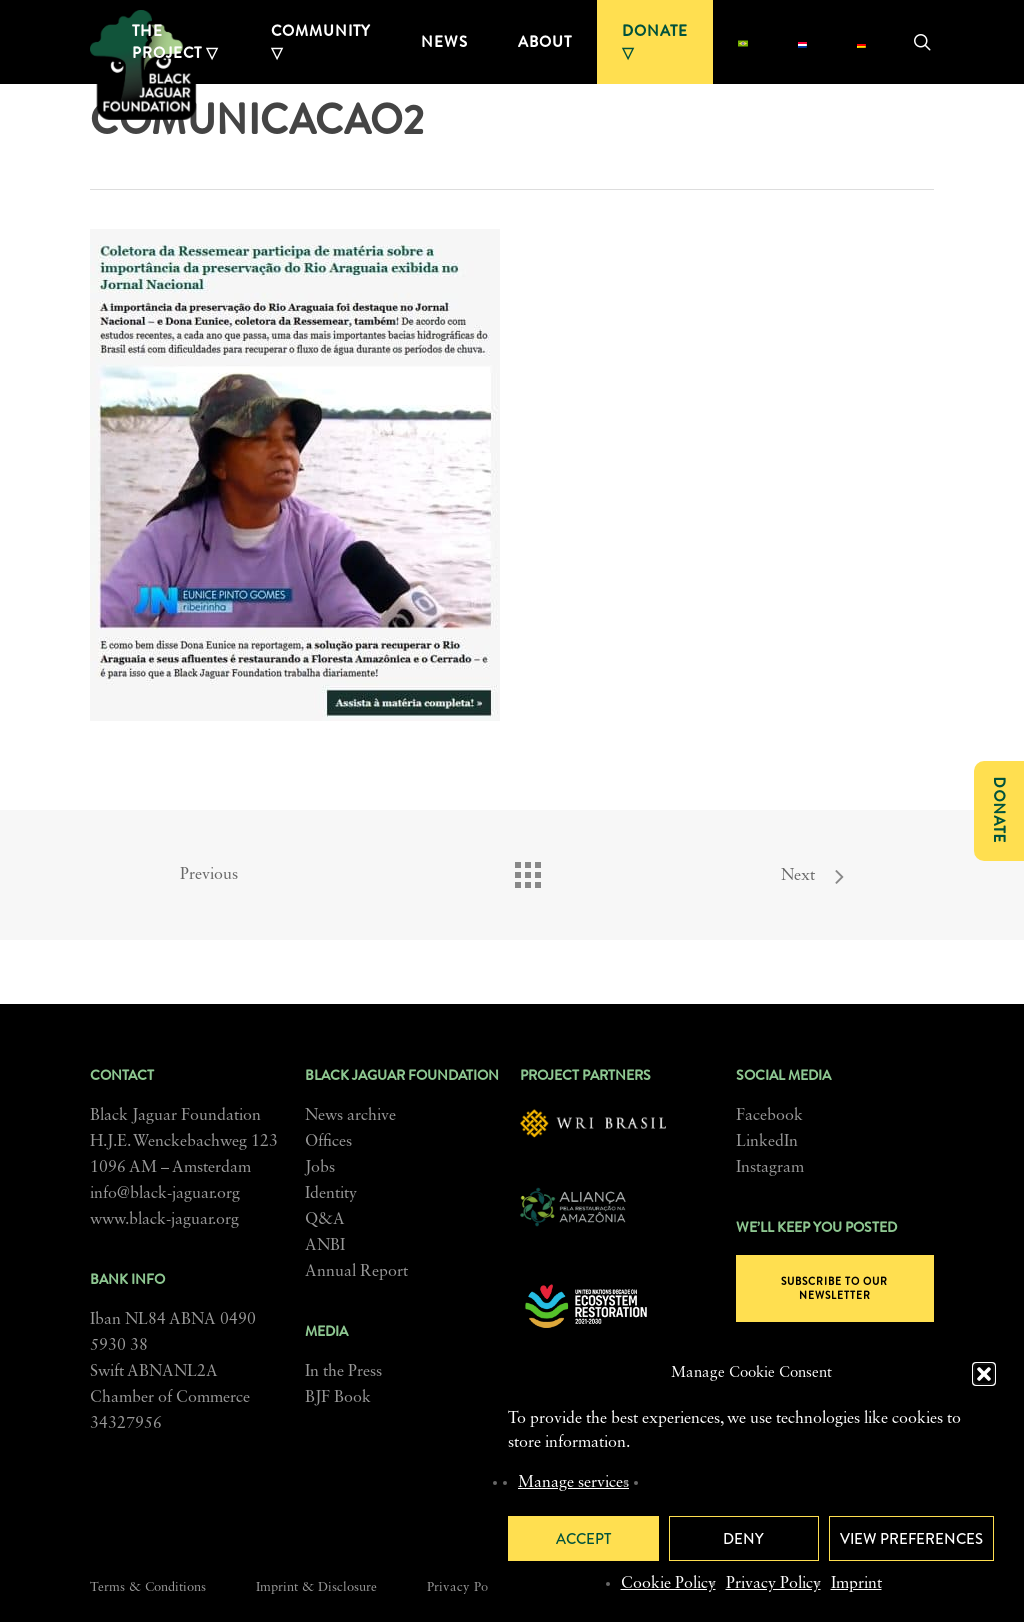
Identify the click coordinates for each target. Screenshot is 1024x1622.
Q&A (325, 1220)
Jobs (320, 1168)
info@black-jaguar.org (165, 1194)
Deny (743, 1539)
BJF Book (338, 1398)
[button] (984, 1374)
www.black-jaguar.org (164, 1220)
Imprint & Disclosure (316, 1587)
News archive (350, 1116)
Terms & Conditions (148, 1587)
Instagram (770, 1168)
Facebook (769, 1116)
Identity (331, 1194)
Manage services (573, 1483)
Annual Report (356, 1272)
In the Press (343, 1372)
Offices (328, 1142)
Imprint (856, 1584)
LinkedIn (767, 1142)
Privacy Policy (773, 1584)
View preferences (911, 1539)
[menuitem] (742, 42)
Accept (583, 1539)
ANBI (325, 1246)
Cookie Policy (668, 1584)
